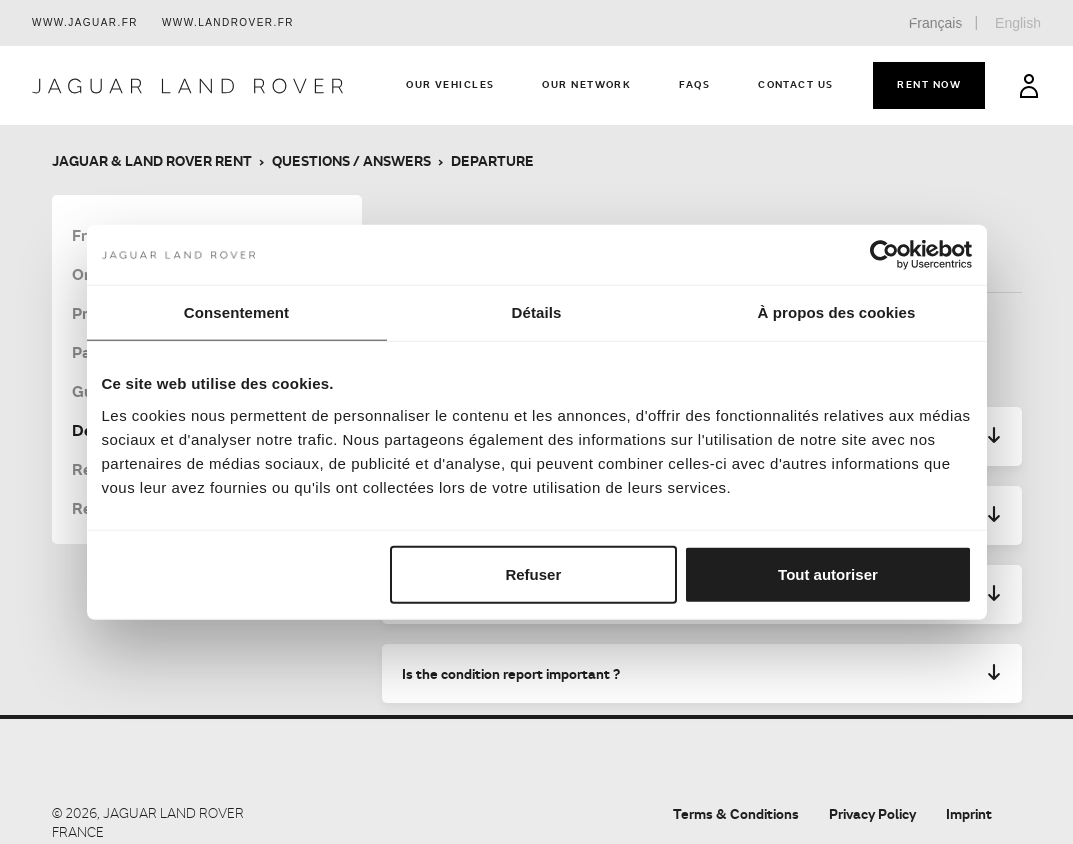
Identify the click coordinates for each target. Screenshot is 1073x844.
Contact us (795, 84)
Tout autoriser (828, 573)
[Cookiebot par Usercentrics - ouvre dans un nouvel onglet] (884, 255)
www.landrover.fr (228, 22)
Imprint (969, 813)
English (1018, 23)
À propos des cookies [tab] (837, 312)
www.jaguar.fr (85, 22)
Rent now (929, 84)
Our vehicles (450, 84)
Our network (586, 84)
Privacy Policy (872, 813)
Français (936, 23)
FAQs (694, 84)
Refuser (533, 573)
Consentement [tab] (236, 312)
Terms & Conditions (736, 813)
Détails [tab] (537, 312)
